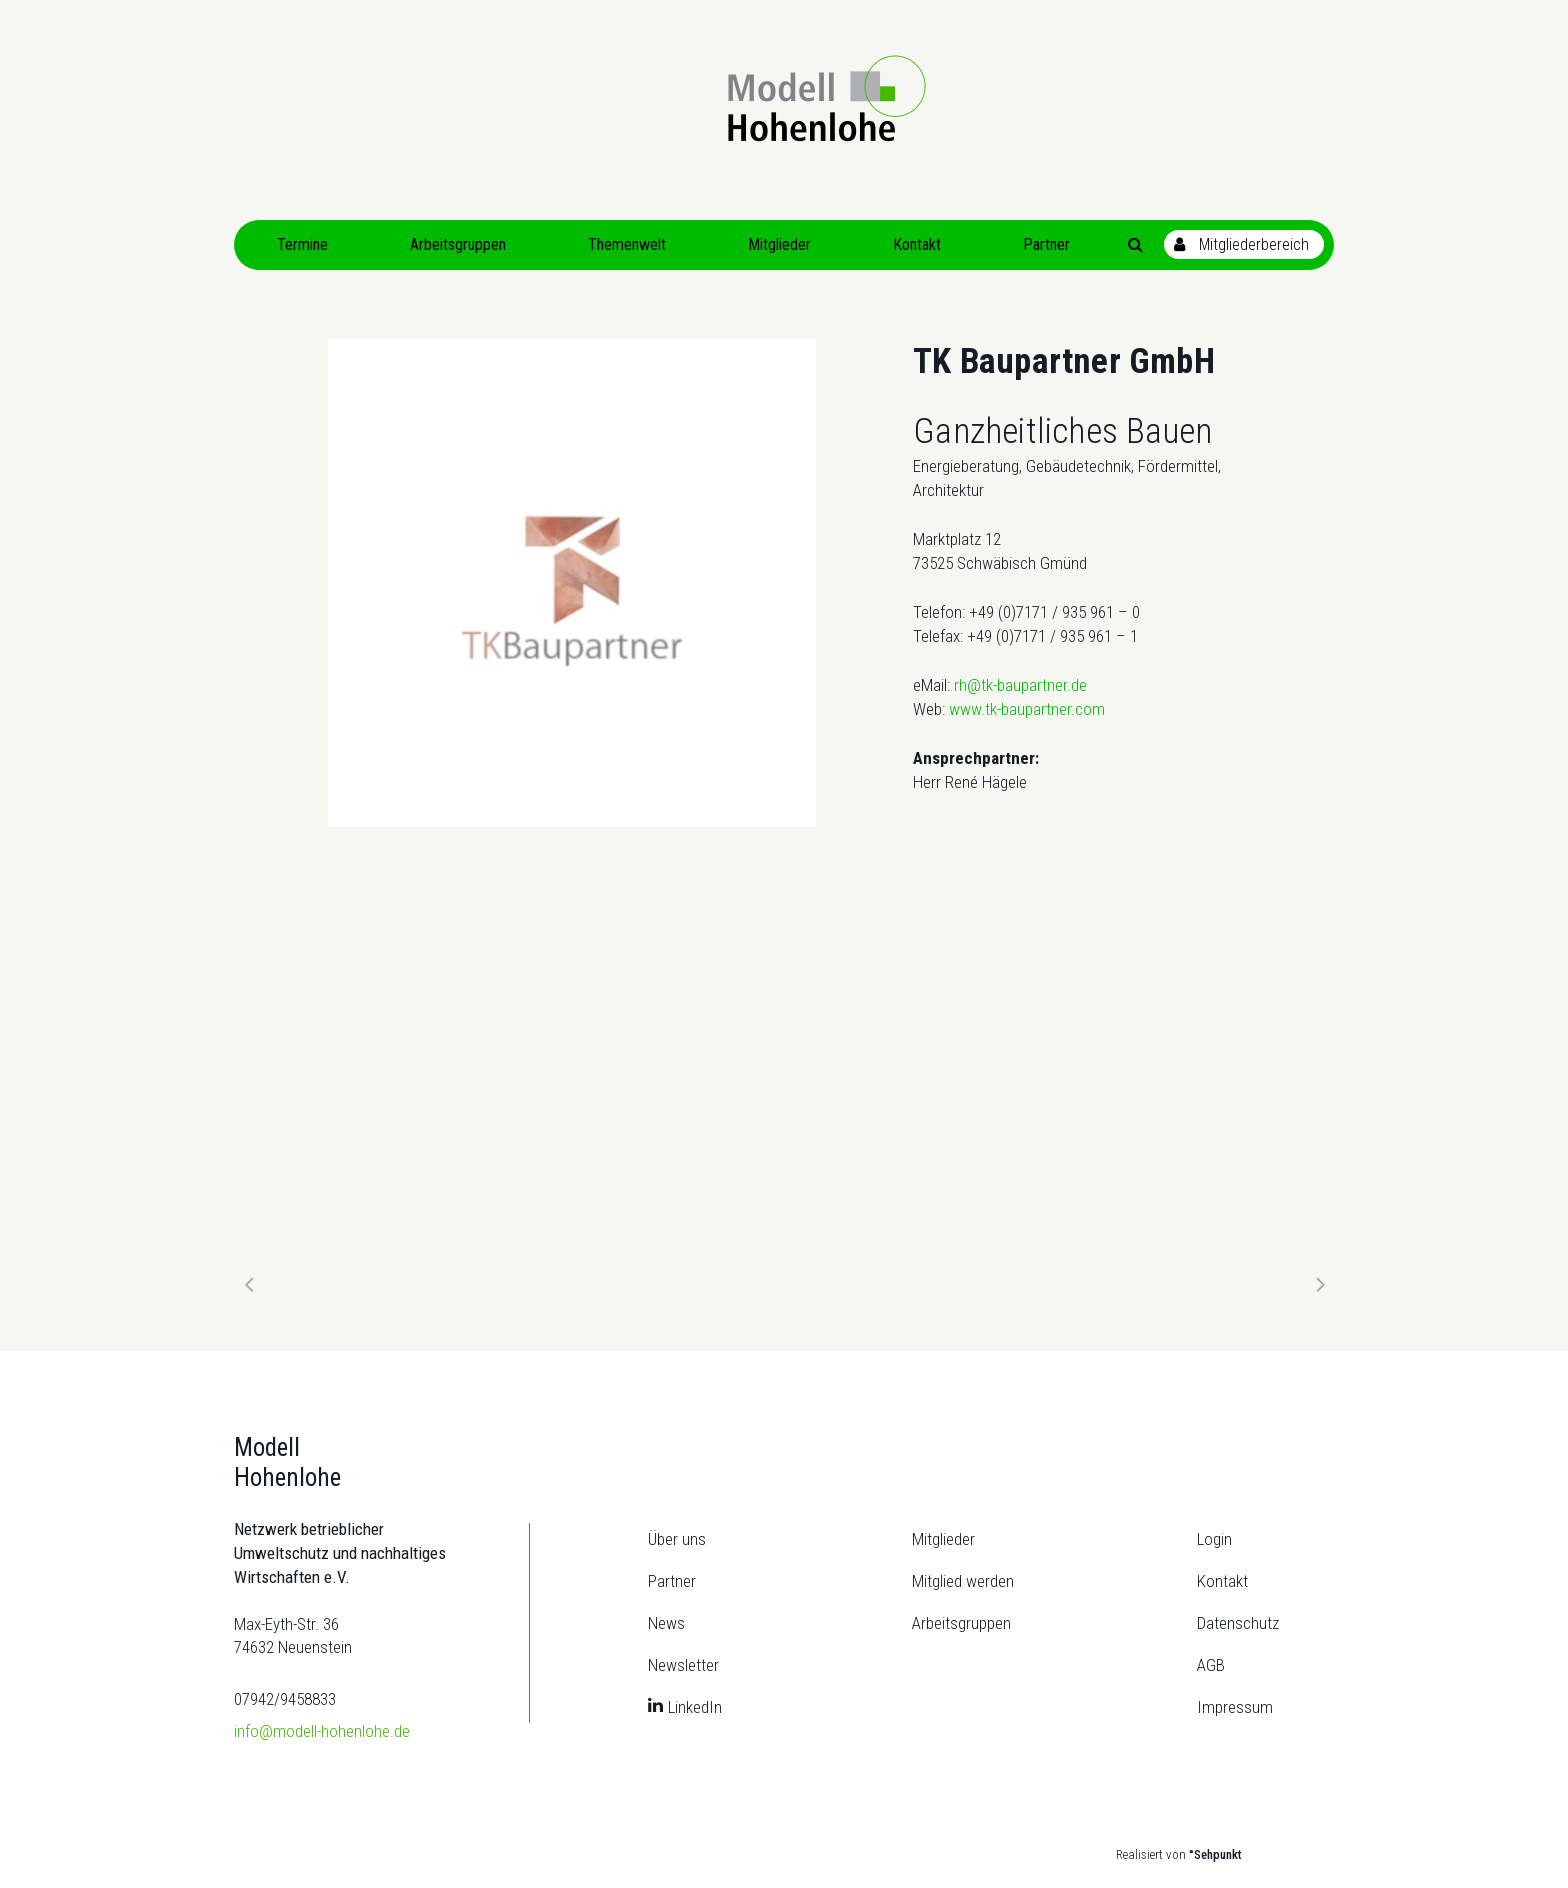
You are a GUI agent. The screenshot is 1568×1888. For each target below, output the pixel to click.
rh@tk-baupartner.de (1020, 685)
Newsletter (683, 1665)
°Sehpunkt (1215, 1854)
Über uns (677, 1539)
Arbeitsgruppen (961, 1623)
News (666, 1623)
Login (1214, 1539)
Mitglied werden (963, 1581)
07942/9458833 (285, 1699)
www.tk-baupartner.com (1027, 709)
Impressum (1235, 1707)
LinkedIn (695, 1707)
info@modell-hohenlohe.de (322, 1731)
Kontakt (1222, 1581)
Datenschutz (1238, 1623)
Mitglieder (943, 1539)
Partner (672, 1581)
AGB (1211, 1665)
